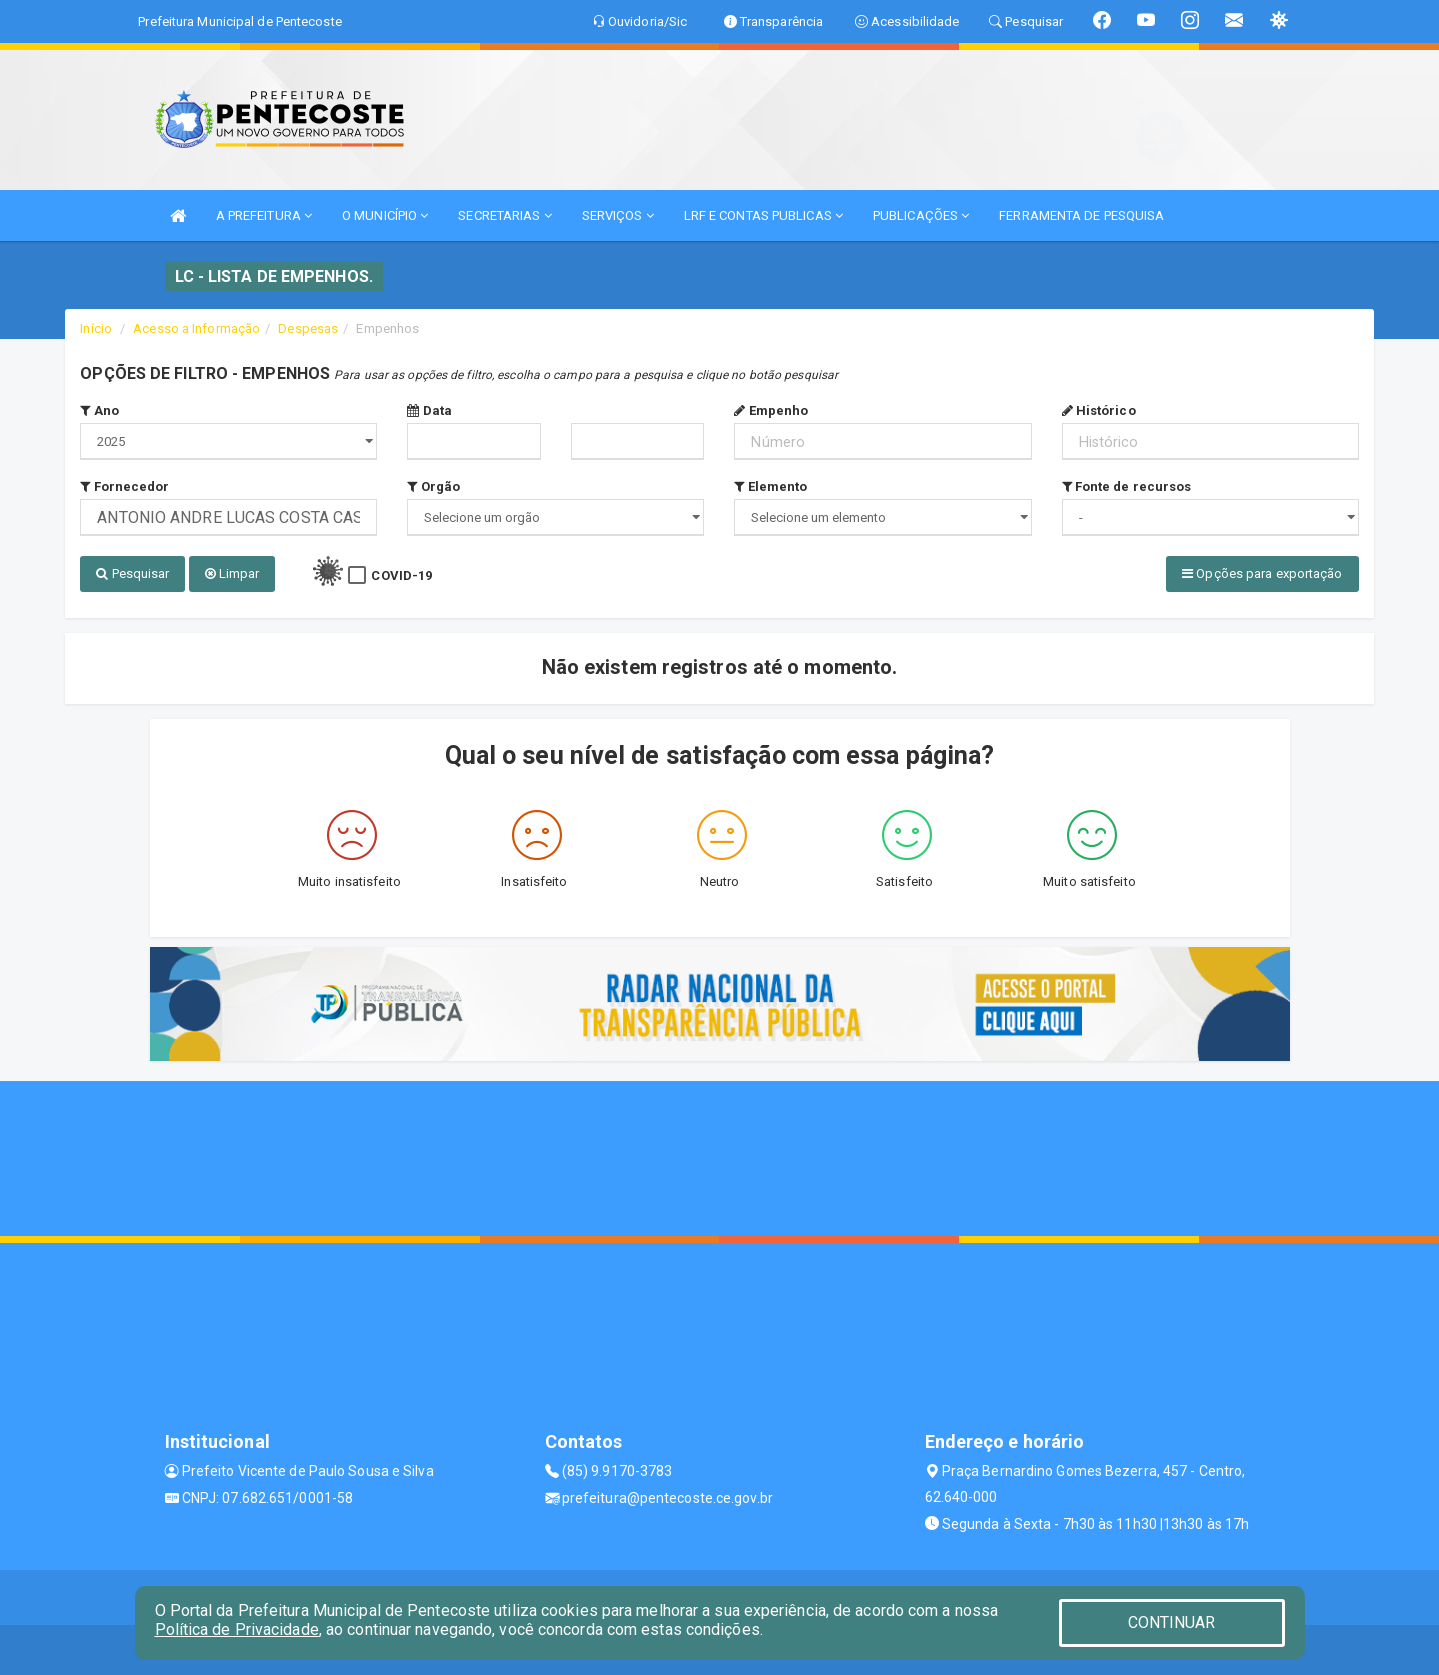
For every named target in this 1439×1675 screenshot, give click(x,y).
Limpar (232, 573)
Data (429, 410)
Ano (99, 410)
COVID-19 (401, 575)
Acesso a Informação (196, 328)
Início (96, 328)
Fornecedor (124, 486)
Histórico (1099, 410)
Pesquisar (132, 573)
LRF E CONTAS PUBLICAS (763, 215)
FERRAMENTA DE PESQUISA (1081, 215)
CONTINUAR (1172, 1622)
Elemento (770, 486)
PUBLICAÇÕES (921, 215)
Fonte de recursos (1127, 486)
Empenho (771, 410)
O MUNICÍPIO (385, 215)
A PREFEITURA (264, 215)
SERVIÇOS (618, 215)
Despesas (308, 328)
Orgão (433, 486)
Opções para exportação (1262, 573)
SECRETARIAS (504, 215)
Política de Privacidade (237, 1629)
